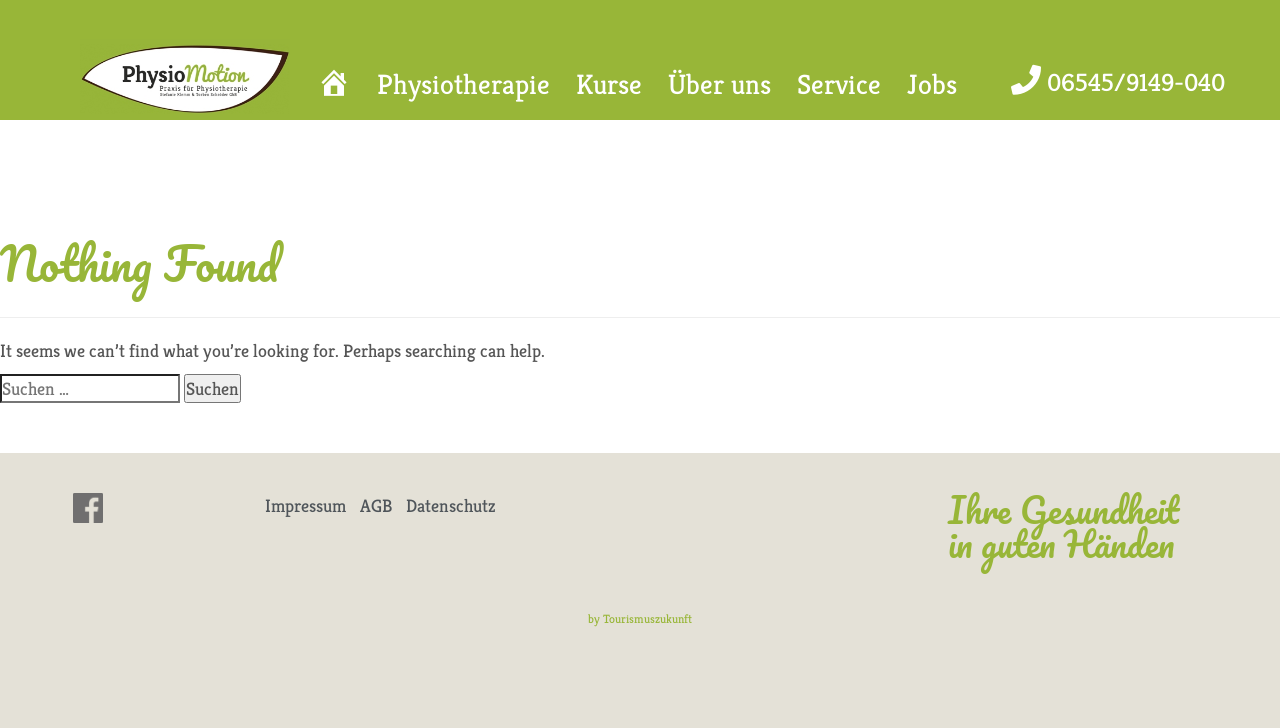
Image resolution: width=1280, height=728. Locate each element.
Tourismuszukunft (647, 618)
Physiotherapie (463, 84)
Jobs (932, 84)
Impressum (305, 505)
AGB (376, 505)
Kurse (609, 84)
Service (839, 84)
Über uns (719, 84)
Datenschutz (451, 505)
